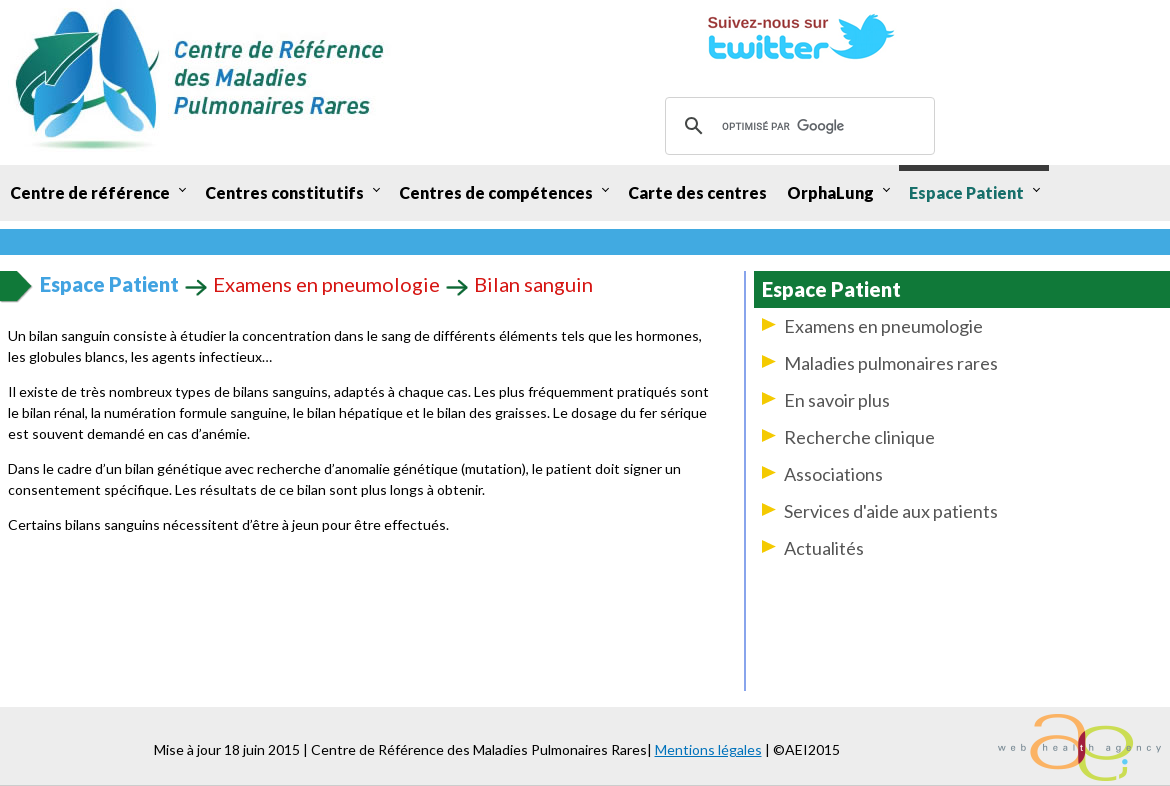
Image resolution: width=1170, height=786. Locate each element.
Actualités (824, 548)
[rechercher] (797, 126)
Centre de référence (90, 192)
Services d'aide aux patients (891, 511)
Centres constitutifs (284, 192)
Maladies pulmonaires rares (891, 363)
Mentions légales (708, 749)
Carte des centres (697, 192)
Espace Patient (966, 192)
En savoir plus (837, 400)
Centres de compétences (496, 192)
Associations (833, 474)
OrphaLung (830, 192)
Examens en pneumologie (883, 326)
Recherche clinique (859, 437)
